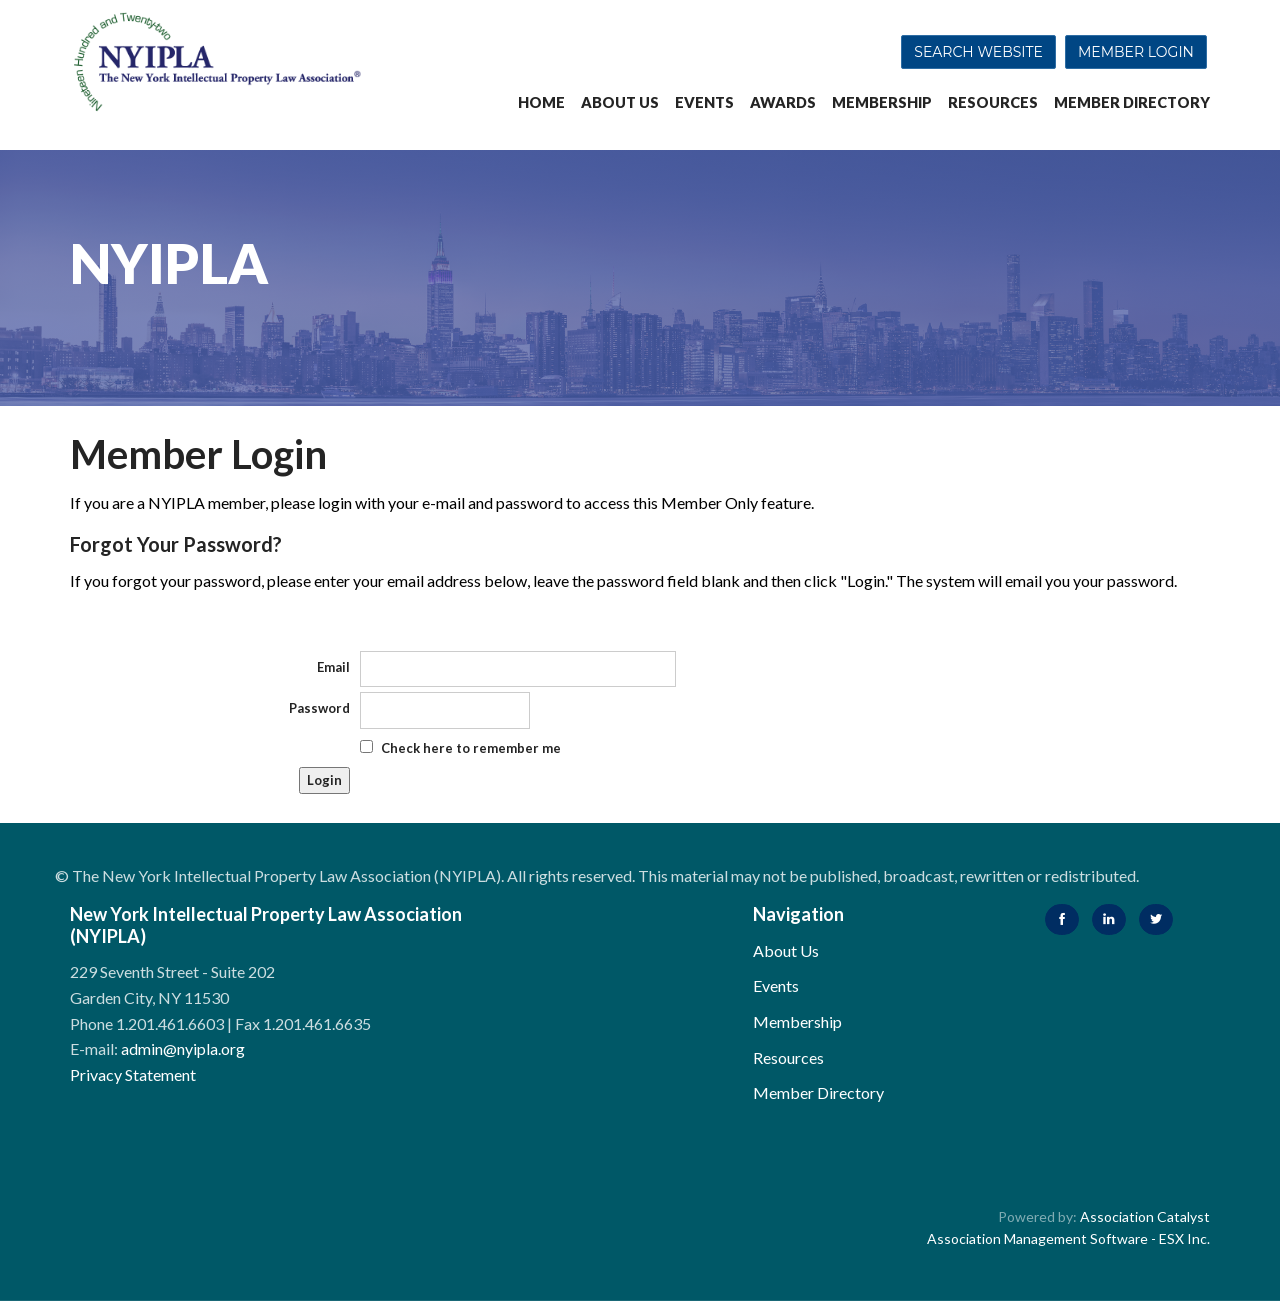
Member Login (1136, 52)
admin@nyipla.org (183, 1048)
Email (333, 667)
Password (319, 708)
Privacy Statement (133, 1074)
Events (704, 102)
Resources (993, 102)
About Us (620, 102)
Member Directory (1132, 102)
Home (541, 102)
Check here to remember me (471, 748)
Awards (783, 102)
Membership (882, 102)
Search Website (978, 52)
